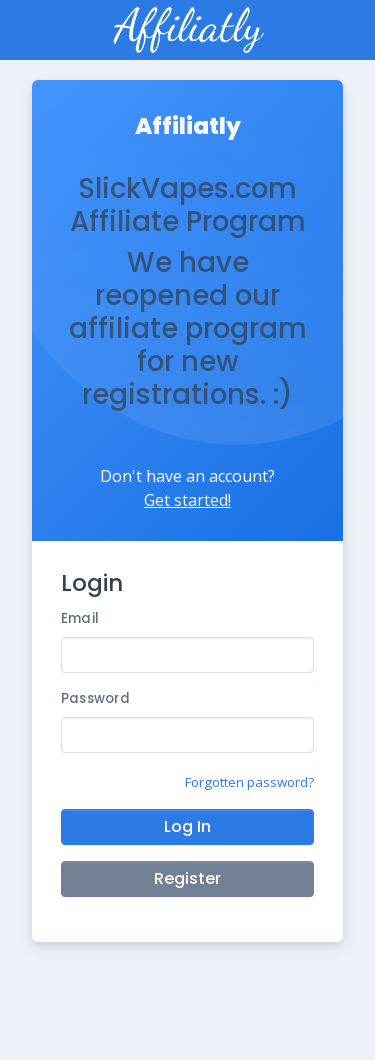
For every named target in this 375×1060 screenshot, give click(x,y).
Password (95, 698)
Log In (187, 826)
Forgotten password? (249, 782)
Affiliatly (188, 126)
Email (80, 618)
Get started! (187, 500)
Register (187, 878)
